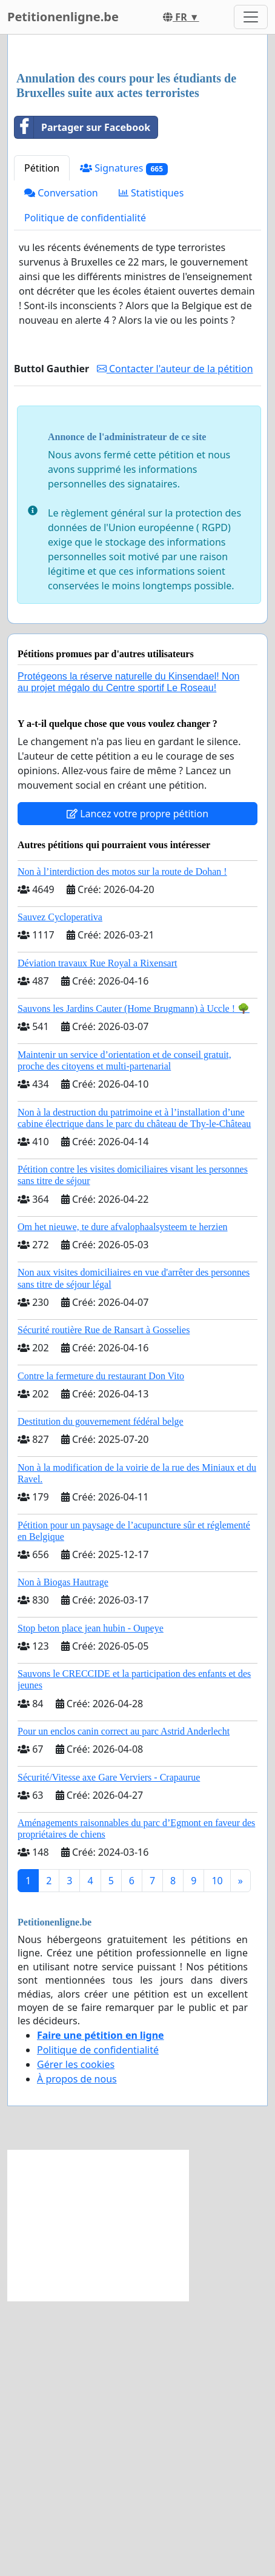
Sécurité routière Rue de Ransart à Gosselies (104, 1605)
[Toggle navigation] (251, 17)
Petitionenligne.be (63, 16)
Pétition (41, 443)
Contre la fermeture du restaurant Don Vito (101, 1651)
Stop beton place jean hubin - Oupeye (91, 1903)
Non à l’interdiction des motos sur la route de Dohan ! (122, 1147)
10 (216, 2156)
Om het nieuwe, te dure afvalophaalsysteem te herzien (123, 1502)
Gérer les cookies (75, 2339)
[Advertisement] (137, 191)
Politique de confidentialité (85, 493)
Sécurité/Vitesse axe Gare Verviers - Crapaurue (109, 2052)
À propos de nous (77, 2354)
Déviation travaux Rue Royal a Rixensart (97, 1238)
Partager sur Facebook (82, 402)
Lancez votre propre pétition (137, 1089)
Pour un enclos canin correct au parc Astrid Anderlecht (124, 2006)
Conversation (61, 468)
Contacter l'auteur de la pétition (175, 644)
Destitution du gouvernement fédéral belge (101, 1696)
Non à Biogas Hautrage (63, 1857)
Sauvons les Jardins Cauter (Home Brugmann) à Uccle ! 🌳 (134, 1284)
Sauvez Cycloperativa (60, 1192)
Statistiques (151, 468)
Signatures (124, 443)
